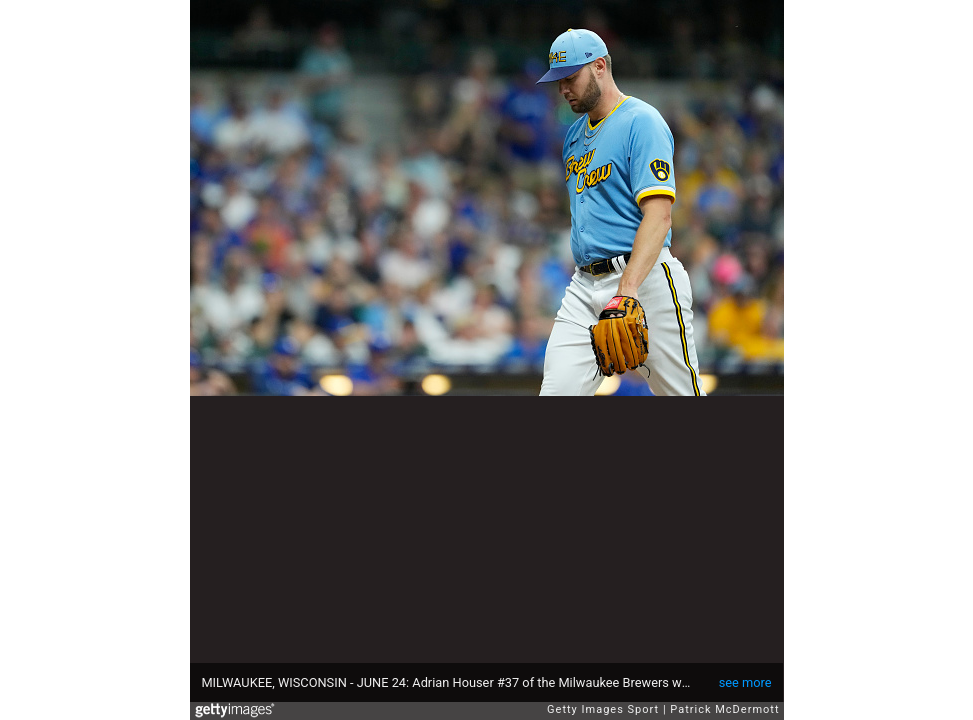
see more (745, 682)
